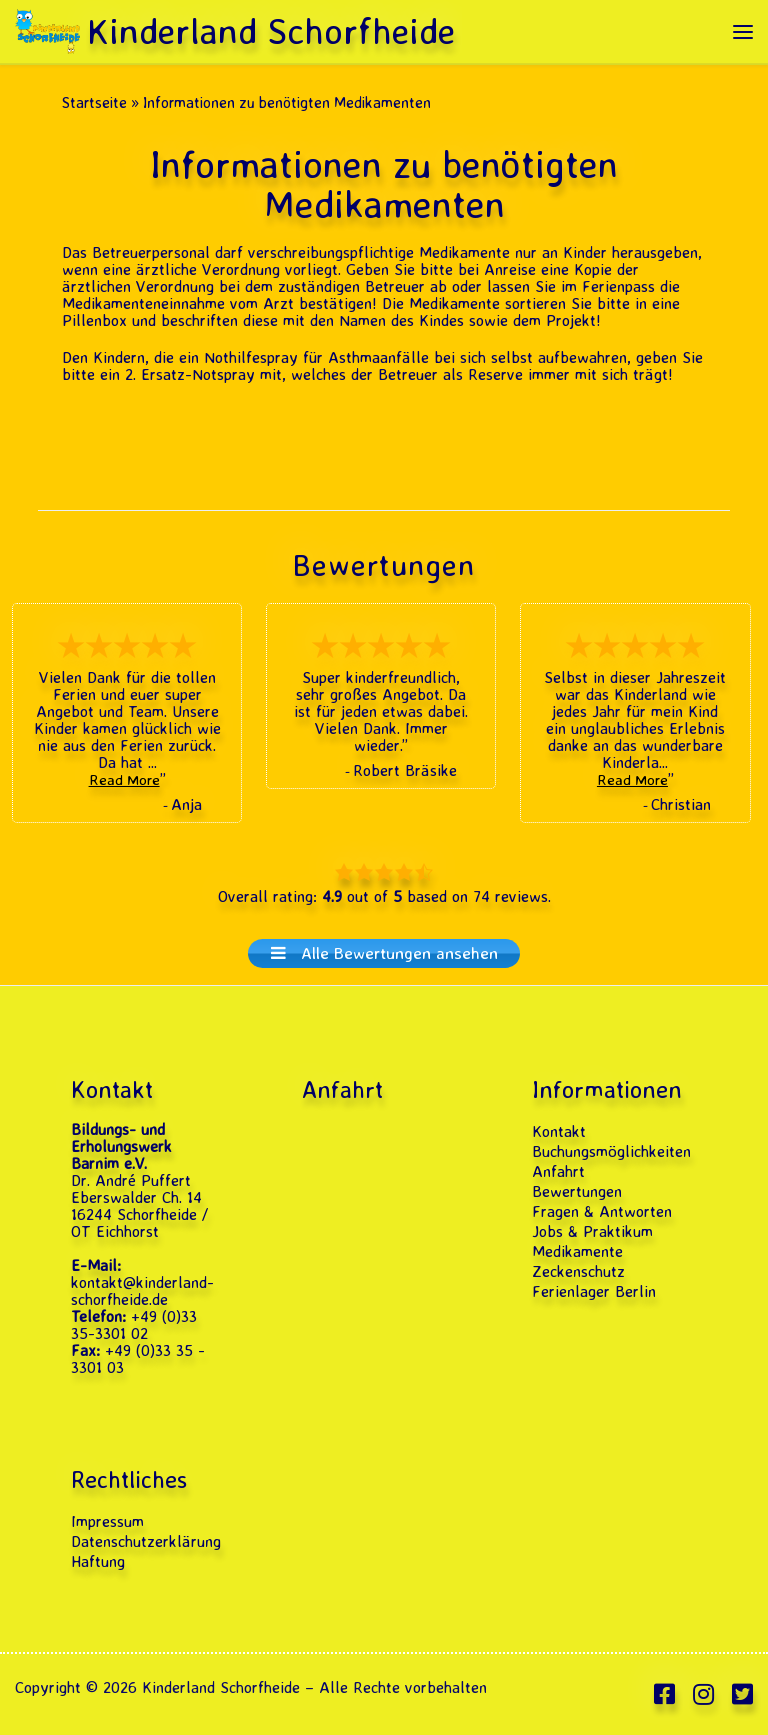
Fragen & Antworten (602, 1211)
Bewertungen (577, 1191)
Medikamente (577, 1251)
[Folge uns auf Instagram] (703, 1694)
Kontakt (559, 1131)
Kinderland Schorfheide (221, 1687)
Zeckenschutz (578, 1271)
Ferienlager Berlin (594, 1291)
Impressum (107, 1521)
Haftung (98, 1561)
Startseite (94, 102)
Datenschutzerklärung (146, 1541)
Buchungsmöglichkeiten (611, 1151)
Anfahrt (558, 1171)
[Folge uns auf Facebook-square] (664, 1694)
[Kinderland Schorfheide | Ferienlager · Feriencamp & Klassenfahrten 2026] (47, 26)
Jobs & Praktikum (592, 1231)
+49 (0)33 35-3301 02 (134, 1324)
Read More (124, 779)
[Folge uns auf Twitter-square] (742, 1694)
